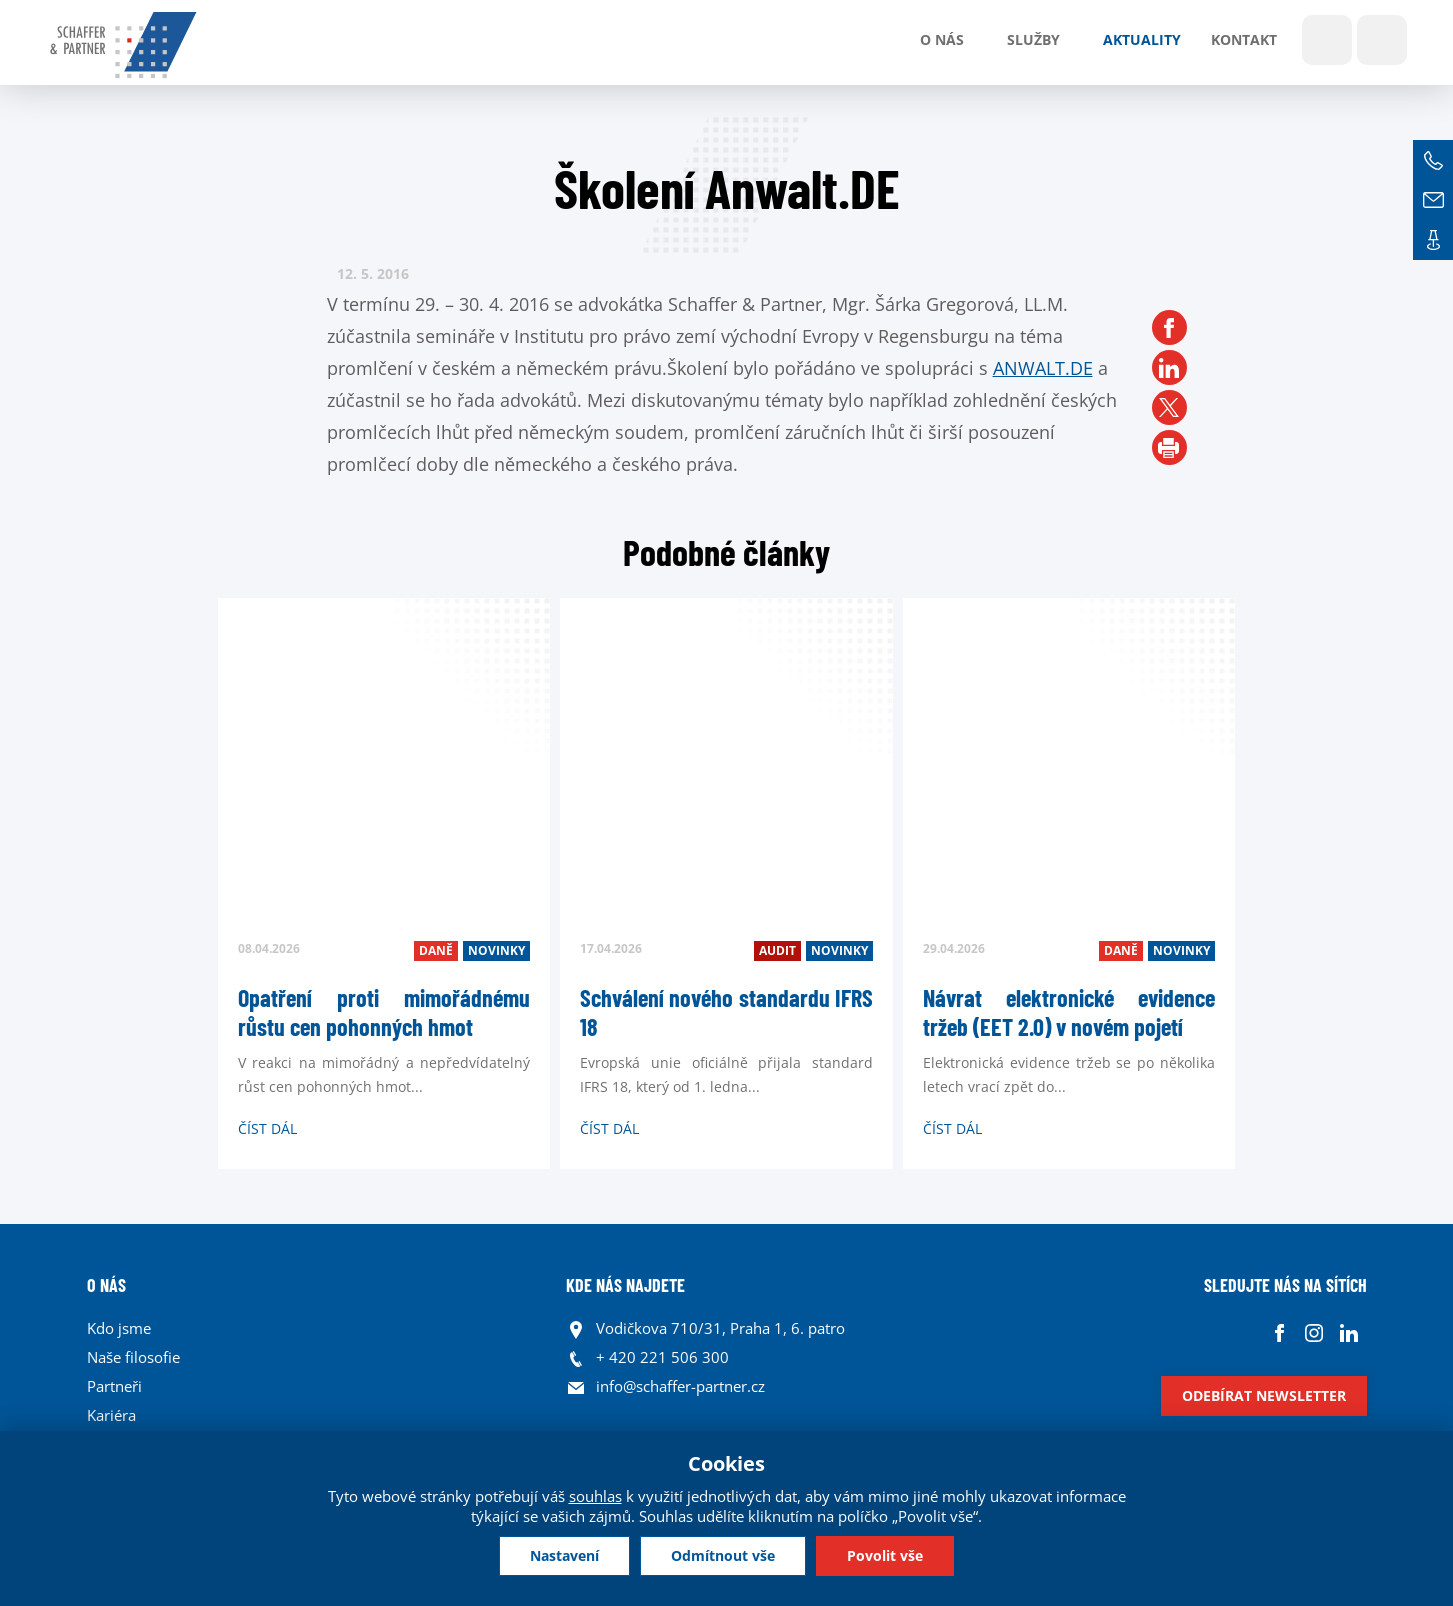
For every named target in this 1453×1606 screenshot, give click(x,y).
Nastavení (564, 1555)
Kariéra (111, 1415)
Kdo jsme (119, 1328)
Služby (1033, 39)
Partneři (114, 1386)
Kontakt (1244, 39)
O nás (942, 39)
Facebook (1279, 1333)
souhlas (595, 1496)
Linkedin (1349, 1333)
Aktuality (1142, 39)
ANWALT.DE (1043, 368)
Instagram (1314, 1333)
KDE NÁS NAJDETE (625, 1285)
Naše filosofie (133, 1357)
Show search (1327, 40)
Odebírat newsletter (1264, 1395)
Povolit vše (885, 1555)
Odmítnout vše (723, 1555)
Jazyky (1382, 40)
